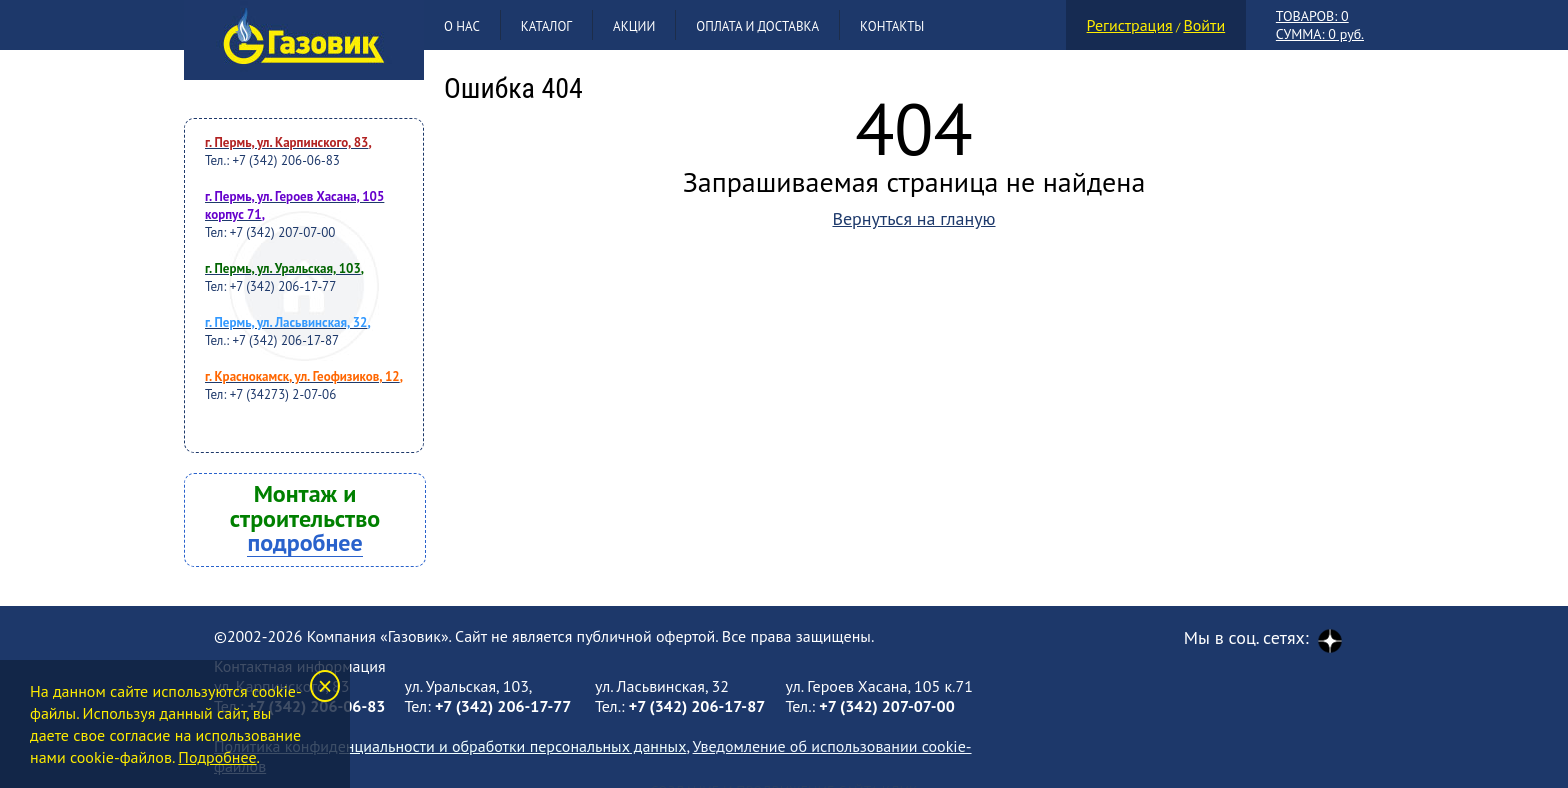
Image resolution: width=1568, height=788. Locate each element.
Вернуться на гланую (913, 218)
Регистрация (1130, 25)
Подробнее (217, 757)
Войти (1204, 25)
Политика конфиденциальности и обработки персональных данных (450, 746)
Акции (634, 26)
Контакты (892, 26)
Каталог (546, 26)
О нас (462, 26)
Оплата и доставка (757, 26)
